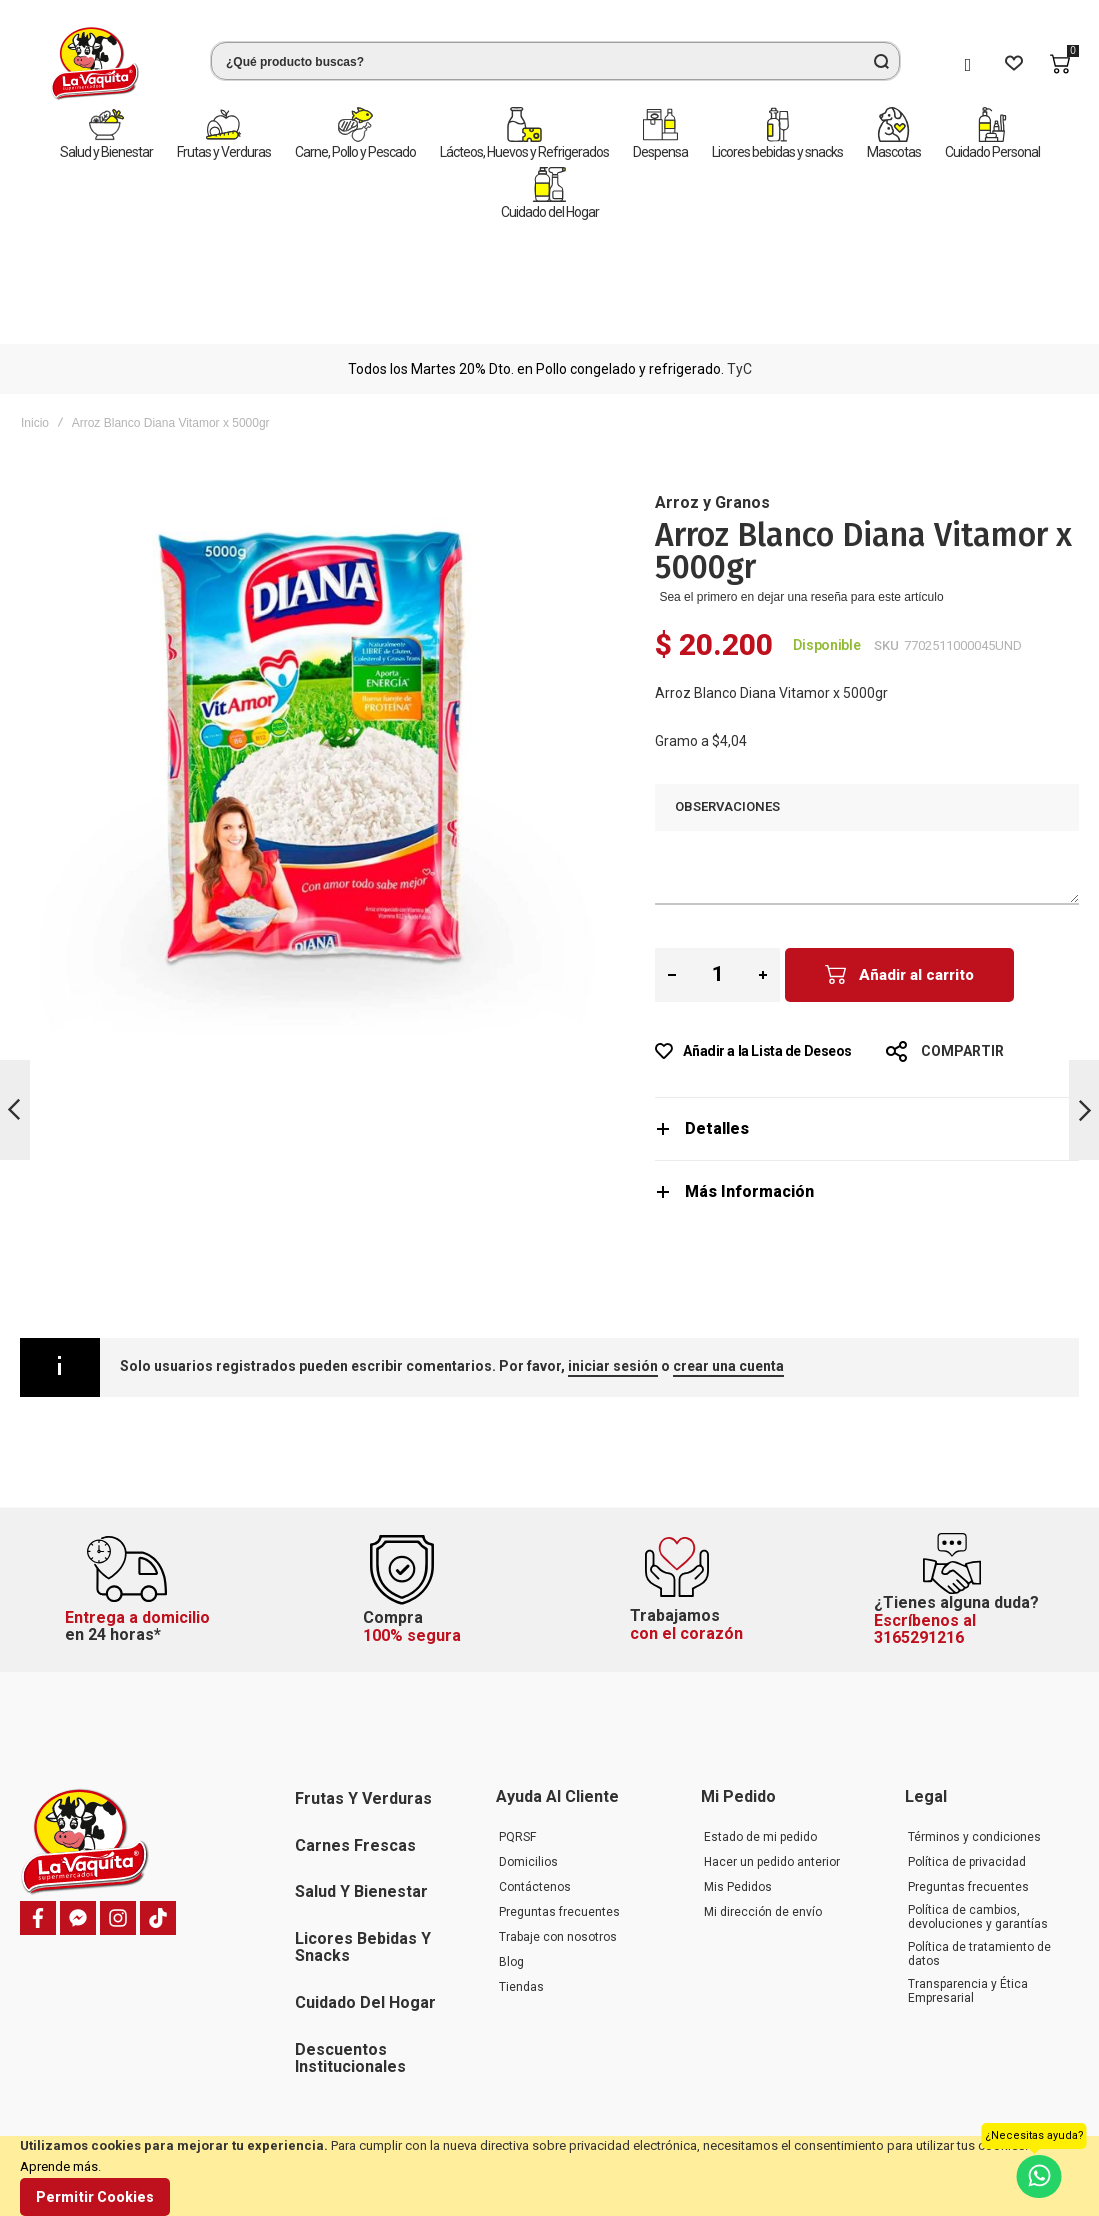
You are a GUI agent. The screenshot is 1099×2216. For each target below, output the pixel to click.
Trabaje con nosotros (558, 1839)
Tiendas (521, 1889)
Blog (511, 1864)
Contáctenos (535, 1789)
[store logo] (95, 63)
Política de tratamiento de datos (979, 1856)
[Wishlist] (1014, 64)
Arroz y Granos (712, 385)
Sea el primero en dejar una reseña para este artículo (801, 480)
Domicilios (528, 1764)
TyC (739, 252)
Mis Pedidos (738, 1789)
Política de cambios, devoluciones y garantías (978, 1819)
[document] (549, 2176)
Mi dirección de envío (763, 1814)
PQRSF (517, 1739)
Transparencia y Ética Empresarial (968, 1893)
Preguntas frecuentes (559, 1814)
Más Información (749, 1074)
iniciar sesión (613, 1249)
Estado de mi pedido (760, 1739)
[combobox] (555, 61)
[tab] (867, 1011)
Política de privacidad (967, 1764)
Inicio (35, 306)
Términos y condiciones (974, 1739)
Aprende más (59, 2166)
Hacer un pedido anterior (772, 1764)
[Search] (881, 61)
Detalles (717, 1011)
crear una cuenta (728, 1249)
